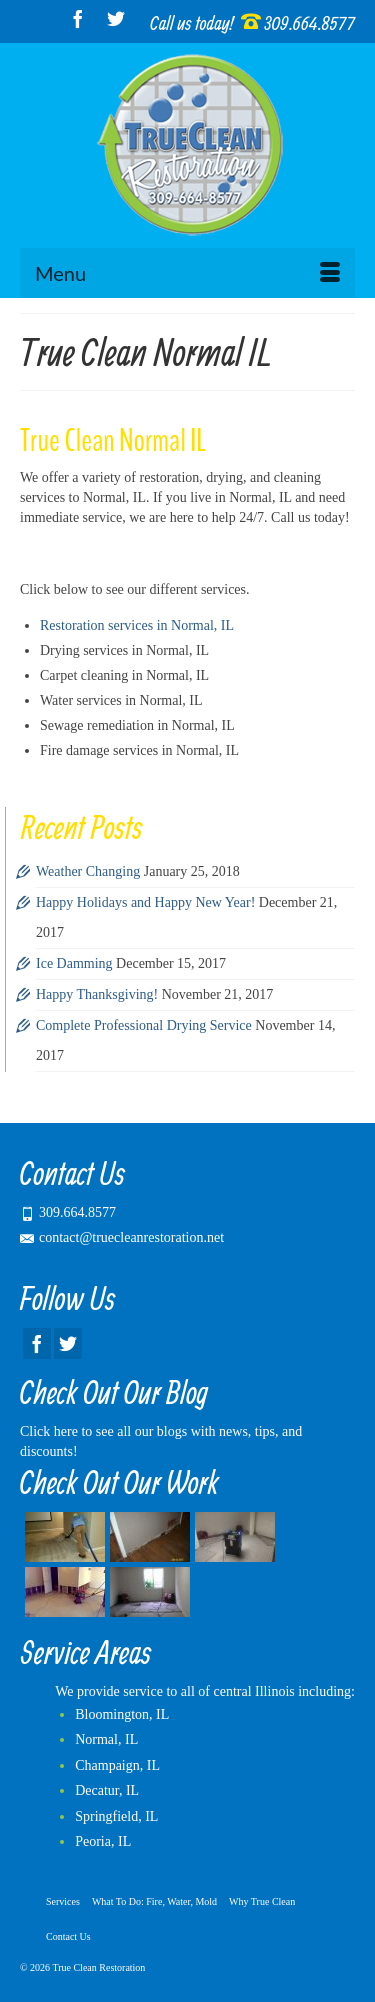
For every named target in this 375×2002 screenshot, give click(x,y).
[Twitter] (116, 18)
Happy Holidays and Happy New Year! (145, 902)
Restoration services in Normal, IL (137, 625)
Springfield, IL (116, 1816)
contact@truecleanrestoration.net (122, 1237)
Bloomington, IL (122, 1714)
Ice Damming (74, 963)
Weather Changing (88, 871)
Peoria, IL (103, 1841)
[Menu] (187, 273)
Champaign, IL (117, 1765)
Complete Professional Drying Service (144, 1025)
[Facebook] (78, 18)
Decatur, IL (107, 1790)
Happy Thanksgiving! (97, 994)
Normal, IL (106, 1739)
